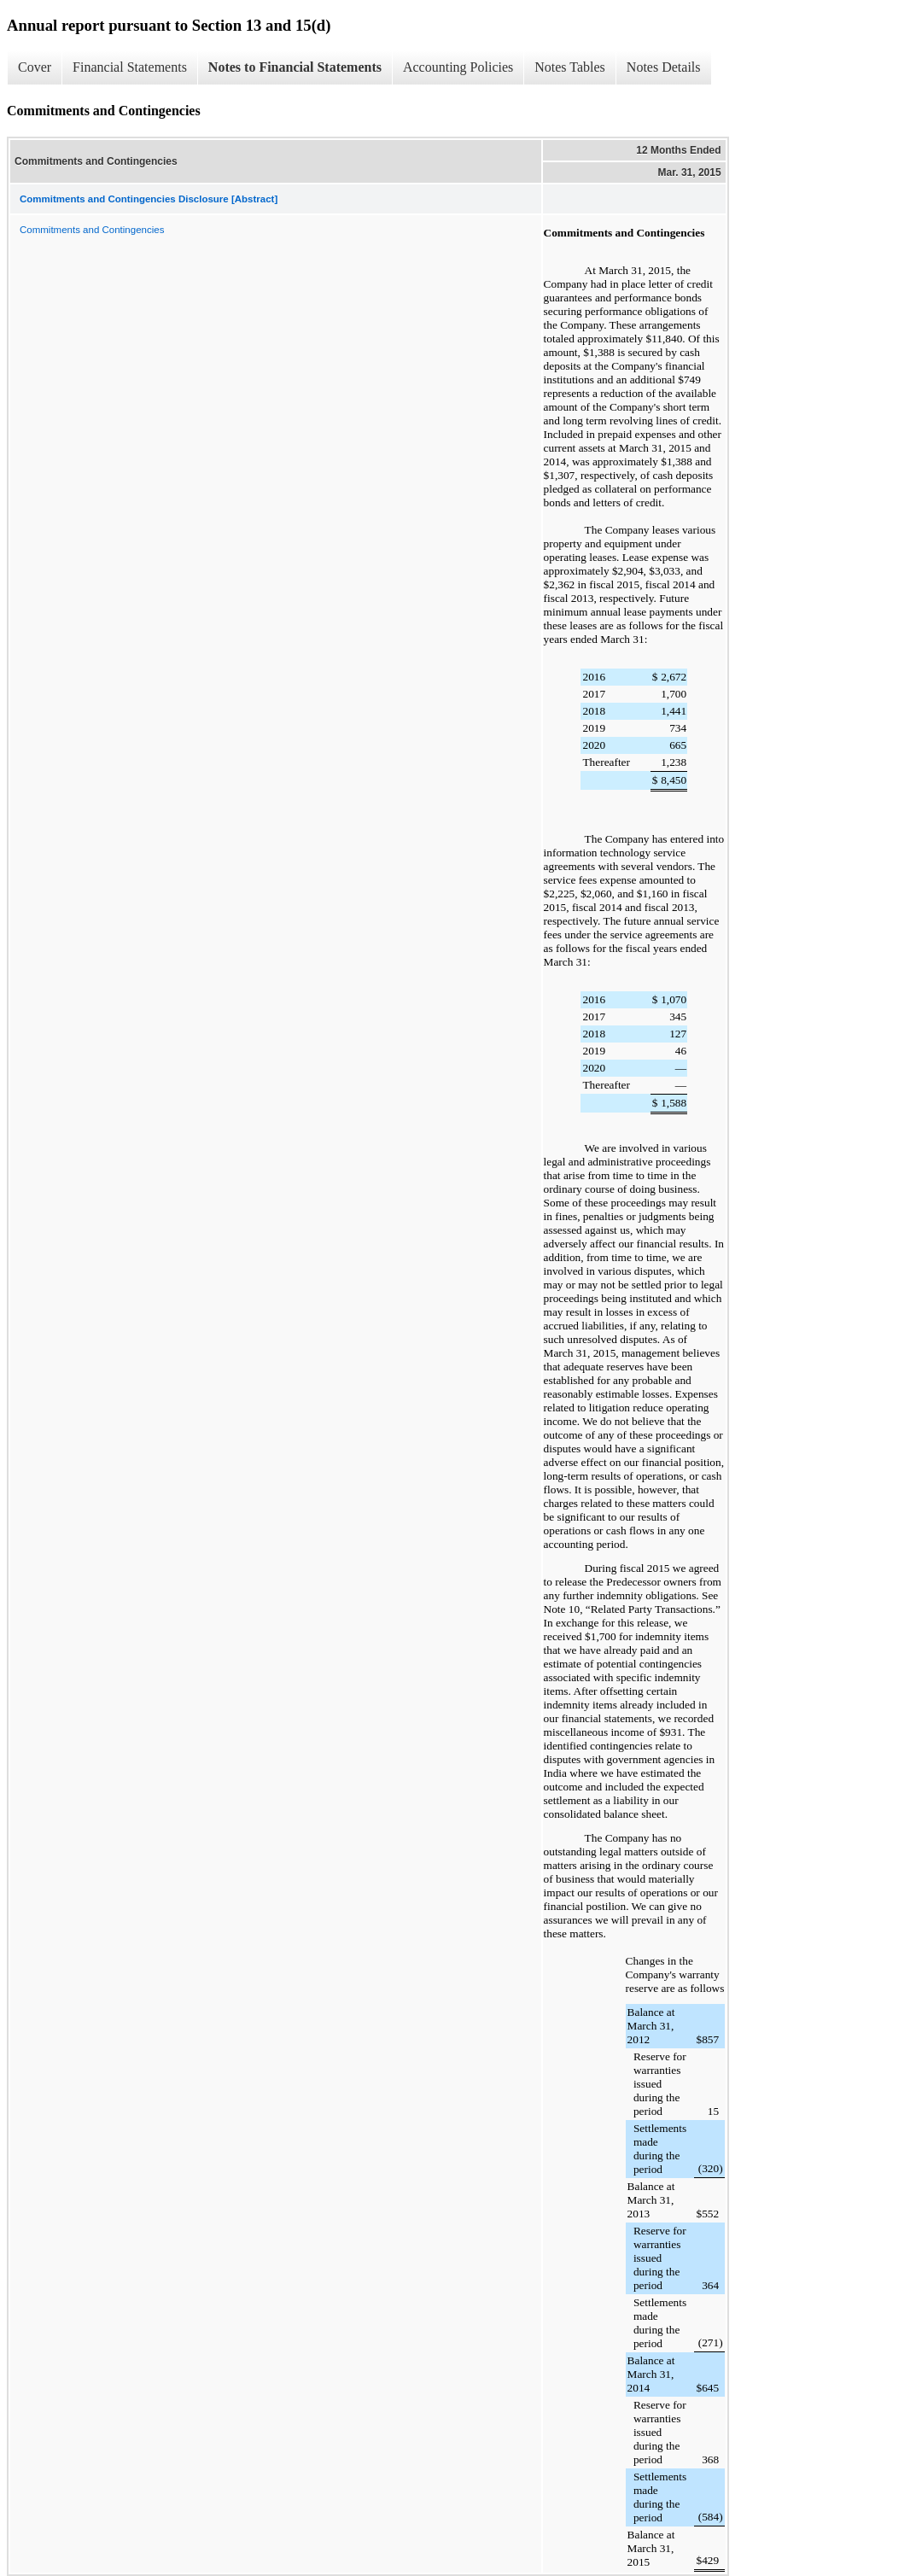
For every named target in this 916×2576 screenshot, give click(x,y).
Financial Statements (130, 67)
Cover (34, 67)
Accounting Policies (458, 67)
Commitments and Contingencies (92, 230)
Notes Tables (569, 67)
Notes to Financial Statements (295, 67)
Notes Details (664, 67)
